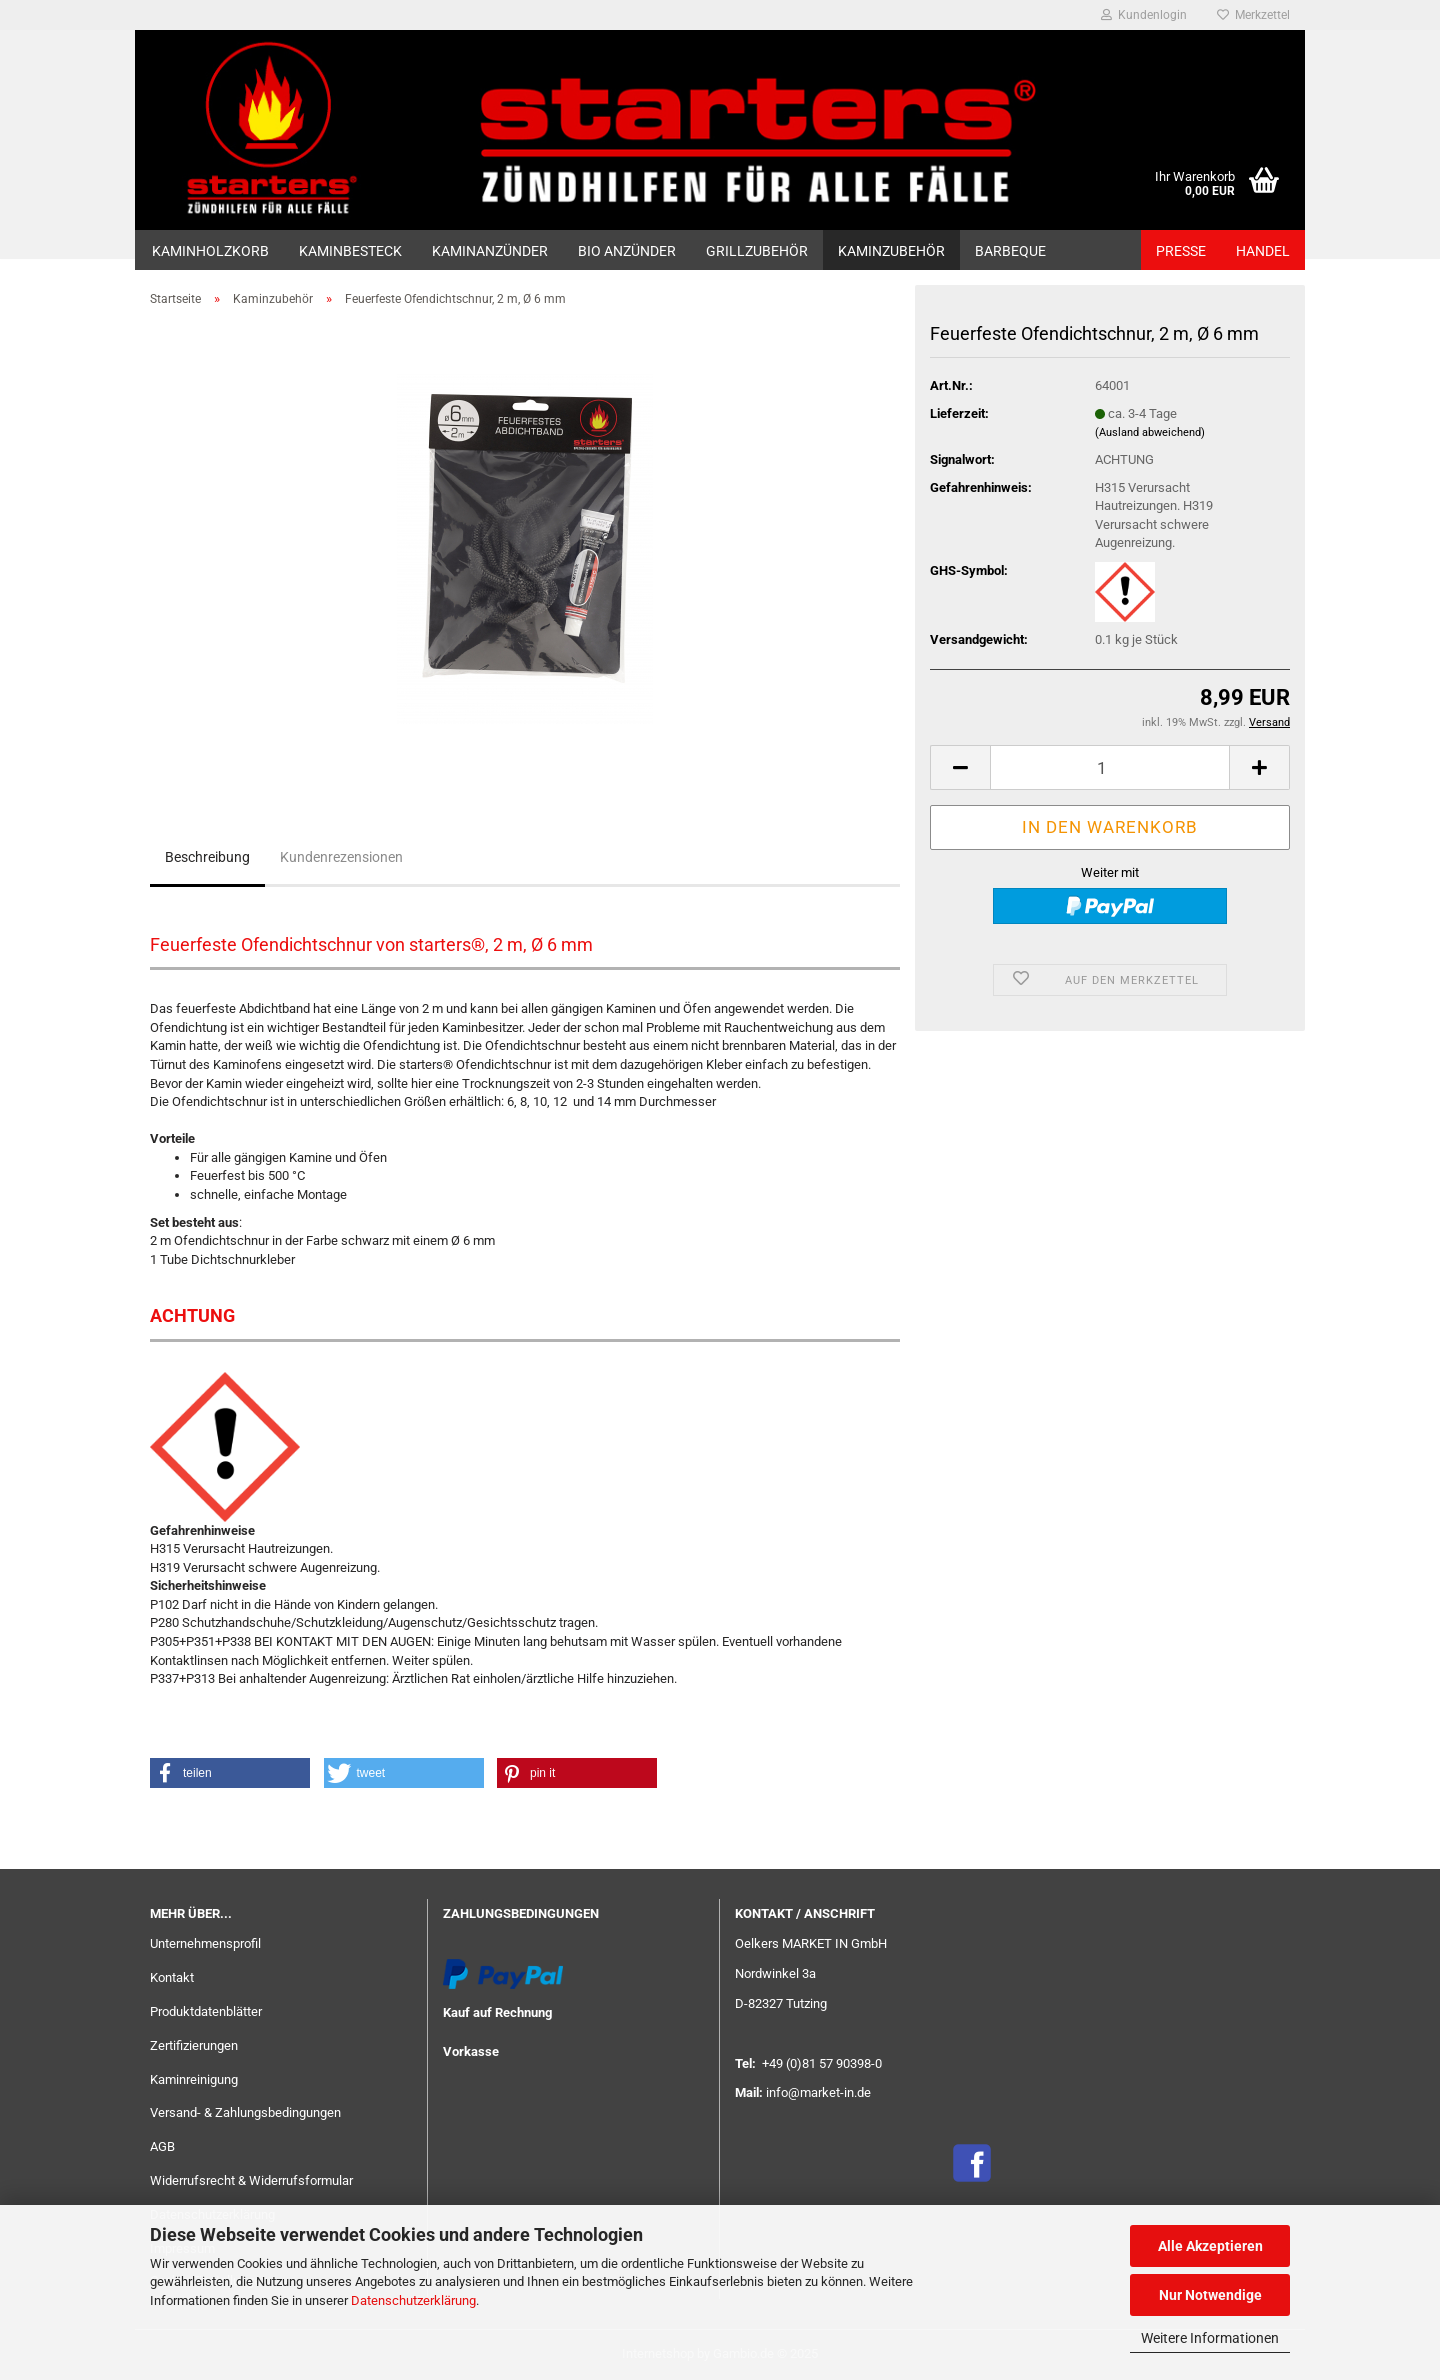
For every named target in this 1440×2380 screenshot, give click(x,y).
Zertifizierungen (194, 2045)
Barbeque (1010, 251)
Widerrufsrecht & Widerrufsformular (251, 2180)
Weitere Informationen (1210, 2338)
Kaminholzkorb (210, 251)
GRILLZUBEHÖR (757, 251)
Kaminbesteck (350, 251)
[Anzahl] (1110, 767)
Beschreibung (207, 857)
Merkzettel (1253, 15)
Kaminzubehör (891, 251)
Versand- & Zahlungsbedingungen (245, 2112)
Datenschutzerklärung (413, 2300)
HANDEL (1263, 251)
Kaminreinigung (194, 2079)
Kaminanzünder (490, 251)
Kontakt (172, 1977)
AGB (162, 2146)
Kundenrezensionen (341, 857)
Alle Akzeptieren (1210, 2246)
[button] (960, 767)
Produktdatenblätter (206, 2011)
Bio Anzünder (627, 251)
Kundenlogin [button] (1144, 15)
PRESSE (1181, 251)
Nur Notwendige (1210, 2295)
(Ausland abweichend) (1150, 432)
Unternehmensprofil (205, 1943)
